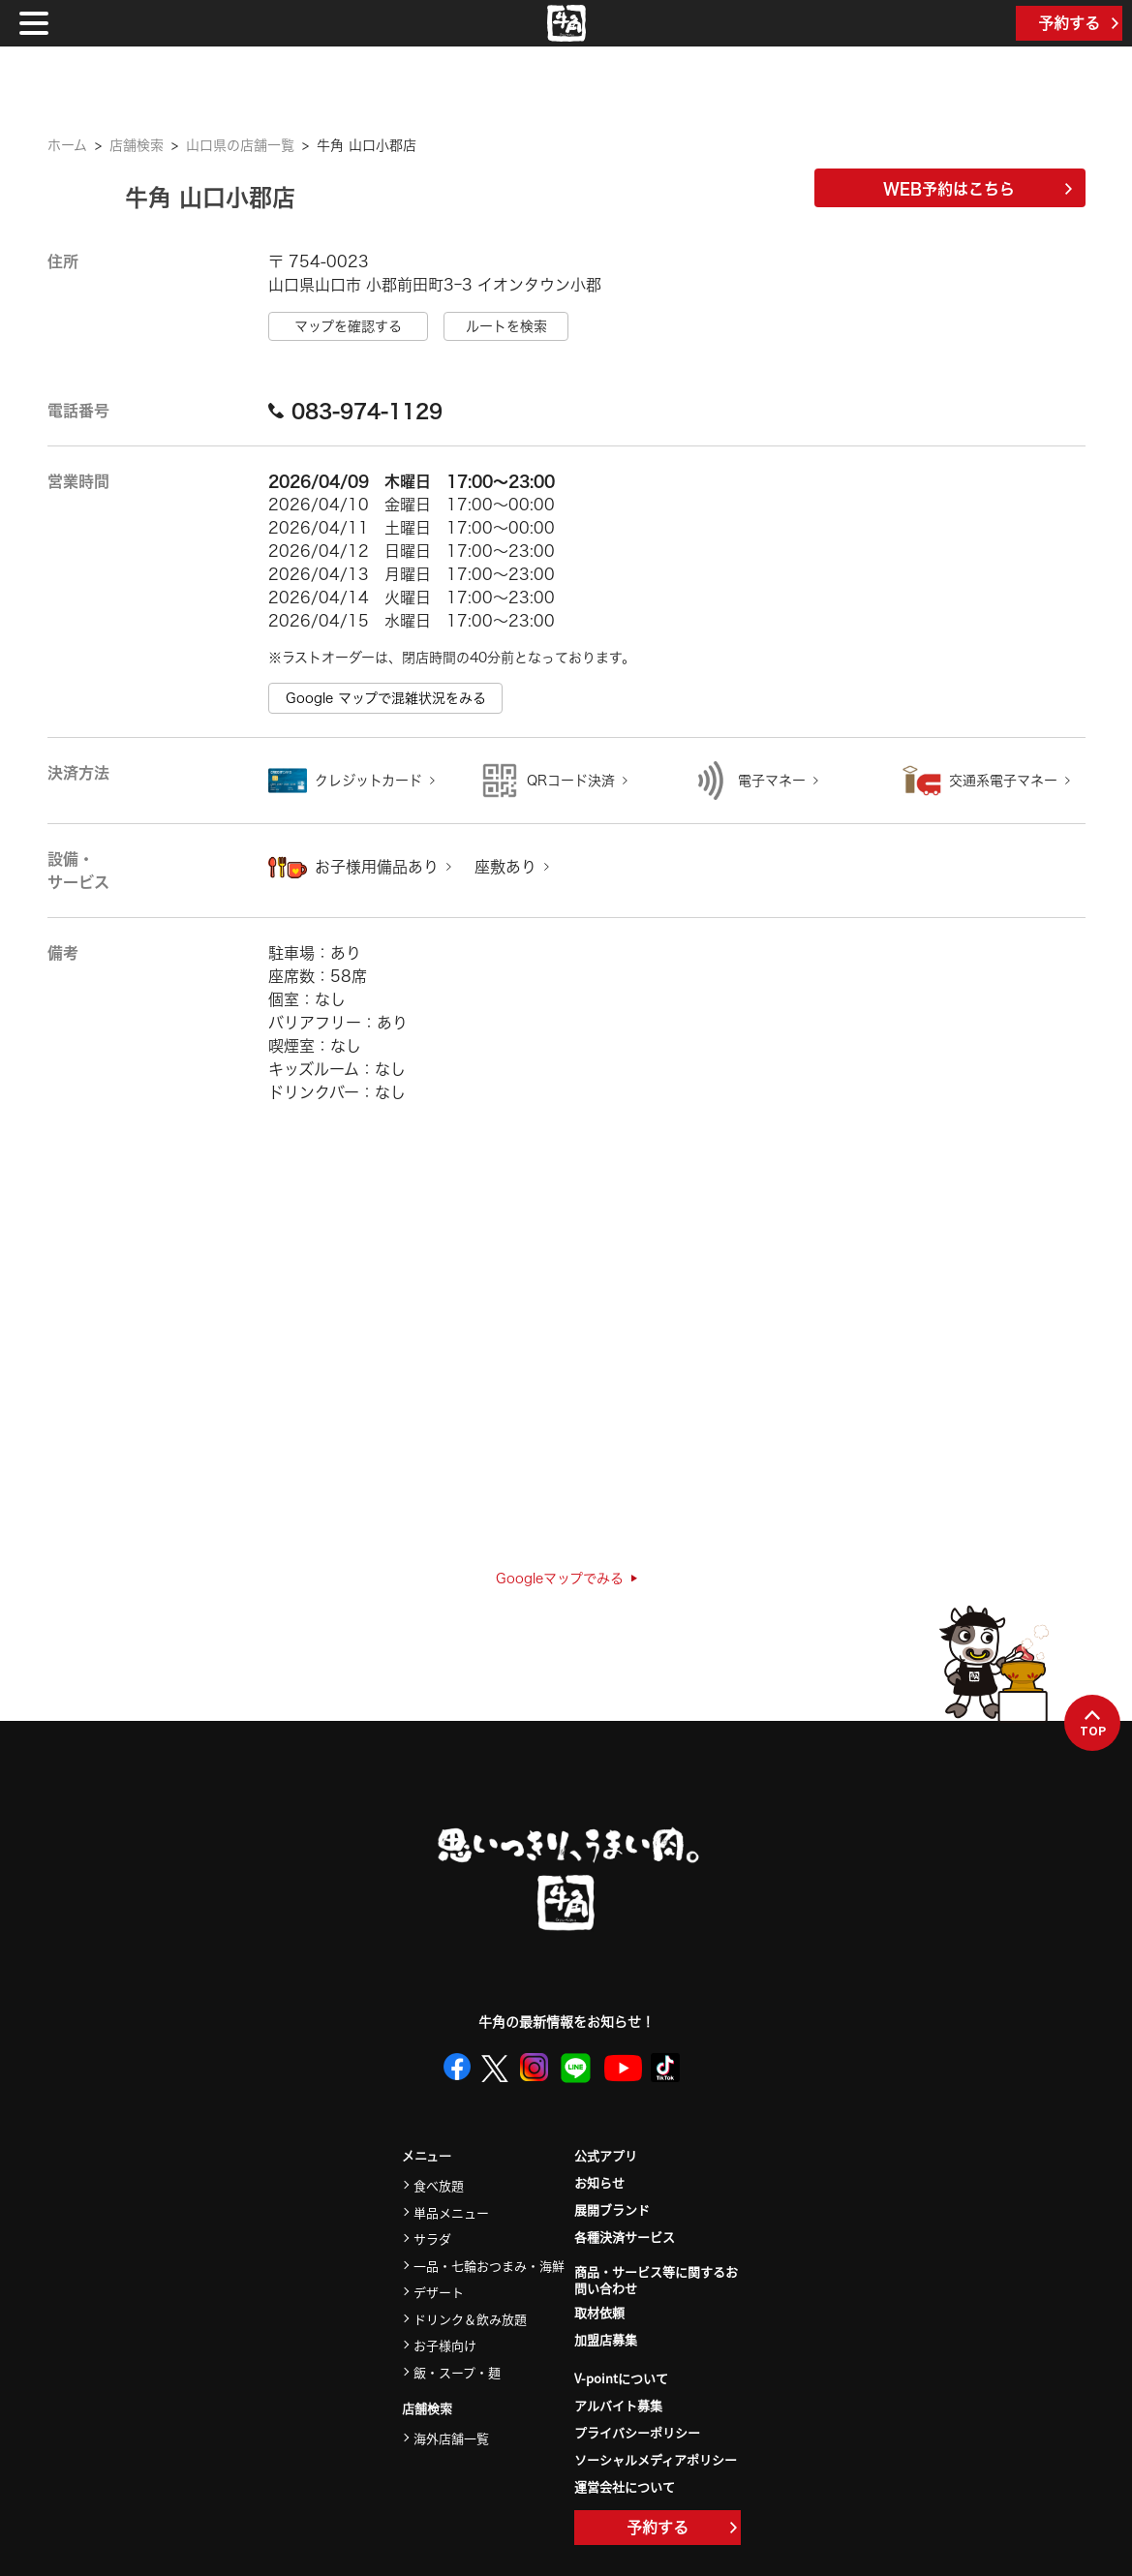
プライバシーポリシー (637, 2432)
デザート (438, 2292)
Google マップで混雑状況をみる (386, 698)
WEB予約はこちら (977, 189)
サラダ (432, 2238)
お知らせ (599, 2182)
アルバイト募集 (618, 2405)
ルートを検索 (506, 326)
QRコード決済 (571, 780)
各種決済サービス (624, 2236)
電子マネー (772, 780)
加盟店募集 (605, 2339)
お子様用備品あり (377, 866)
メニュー (426, 2156)
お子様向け (444, 2345)
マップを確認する (348, 326)
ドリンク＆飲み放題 (470, 2319)
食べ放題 (438, 2185)
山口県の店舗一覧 (240, 145)
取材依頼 (599, 2312)
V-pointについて (621, 2378)
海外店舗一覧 (451, 2438)
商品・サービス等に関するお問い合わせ (656, 2280)
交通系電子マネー (1003, 780)
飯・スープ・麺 (457, 2372)
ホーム (67, 145)
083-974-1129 (355, 410)
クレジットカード (368, 780)
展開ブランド (612, 2209)
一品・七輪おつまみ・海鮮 (489, 2265)
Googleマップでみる (566, 1578)
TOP (1093, 1723)
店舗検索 (136, 145)
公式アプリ (605, 2155)
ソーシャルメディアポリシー (655, 2459)
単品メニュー (451, 2212)
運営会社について (624, 2486)
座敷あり (505, 866)
